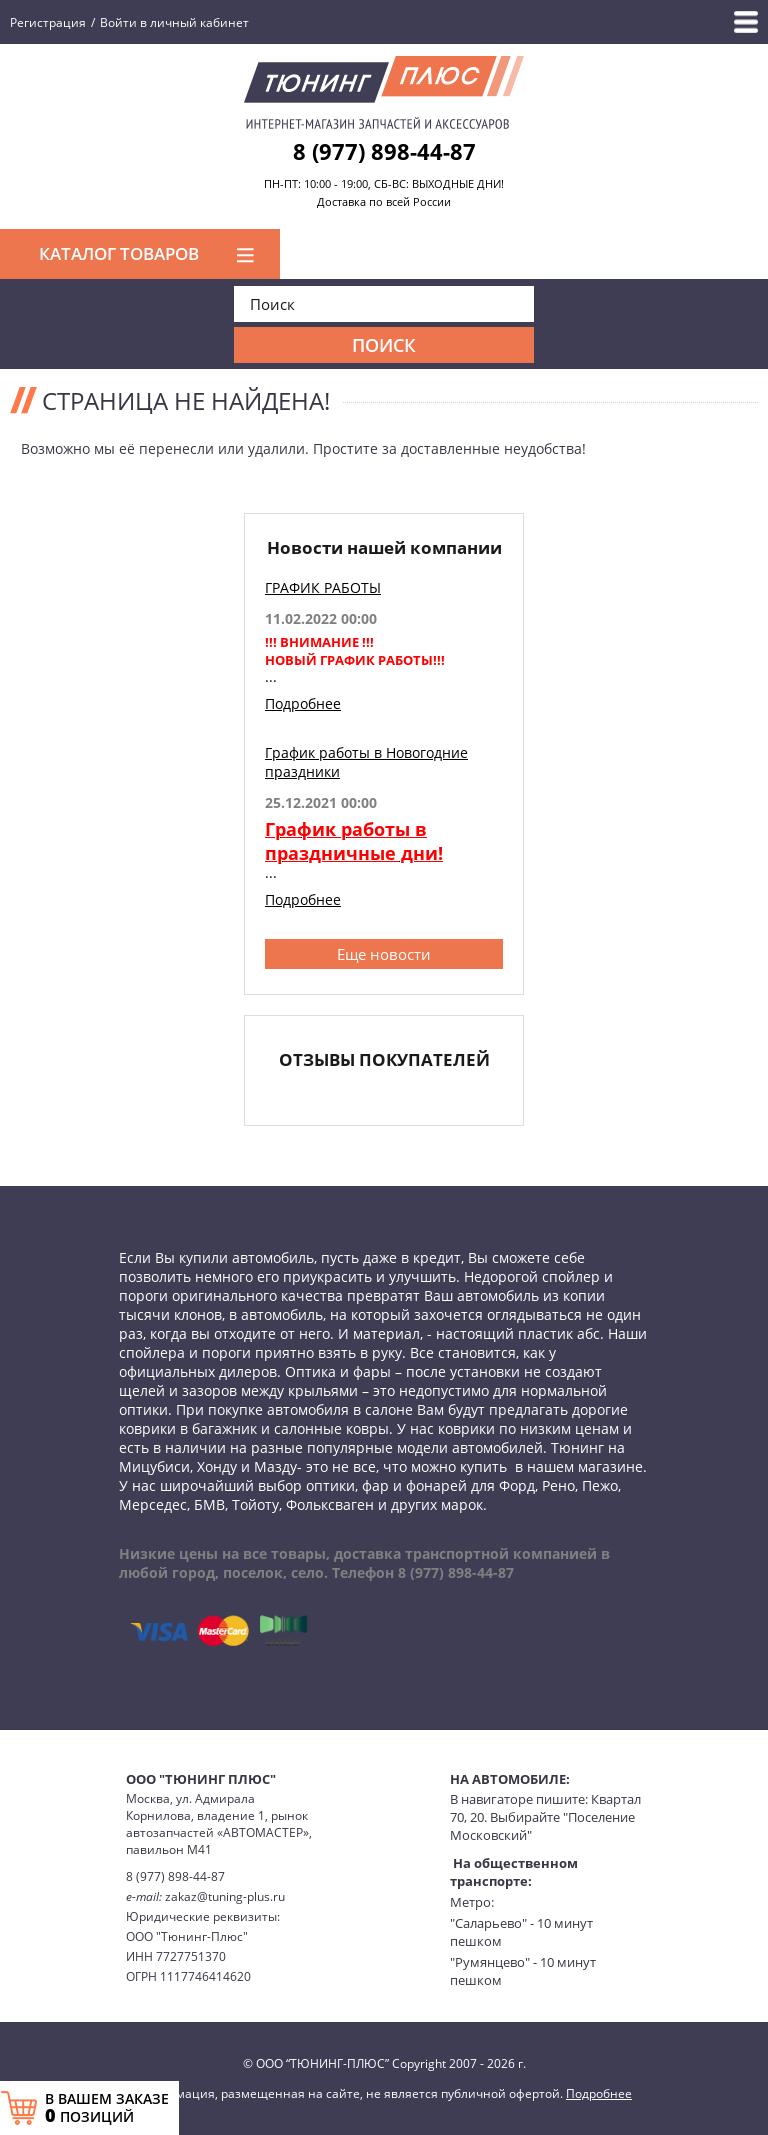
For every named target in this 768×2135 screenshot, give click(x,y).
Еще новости (384, 954)
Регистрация (48, 22)
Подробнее (303, 703)
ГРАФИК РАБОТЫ (323, 587)
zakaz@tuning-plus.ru (225, 1896)
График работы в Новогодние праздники (366, 762)
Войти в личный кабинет (174, 22)
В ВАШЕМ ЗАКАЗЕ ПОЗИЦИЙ (107, 2108)
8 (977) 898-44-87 (384, 151)
